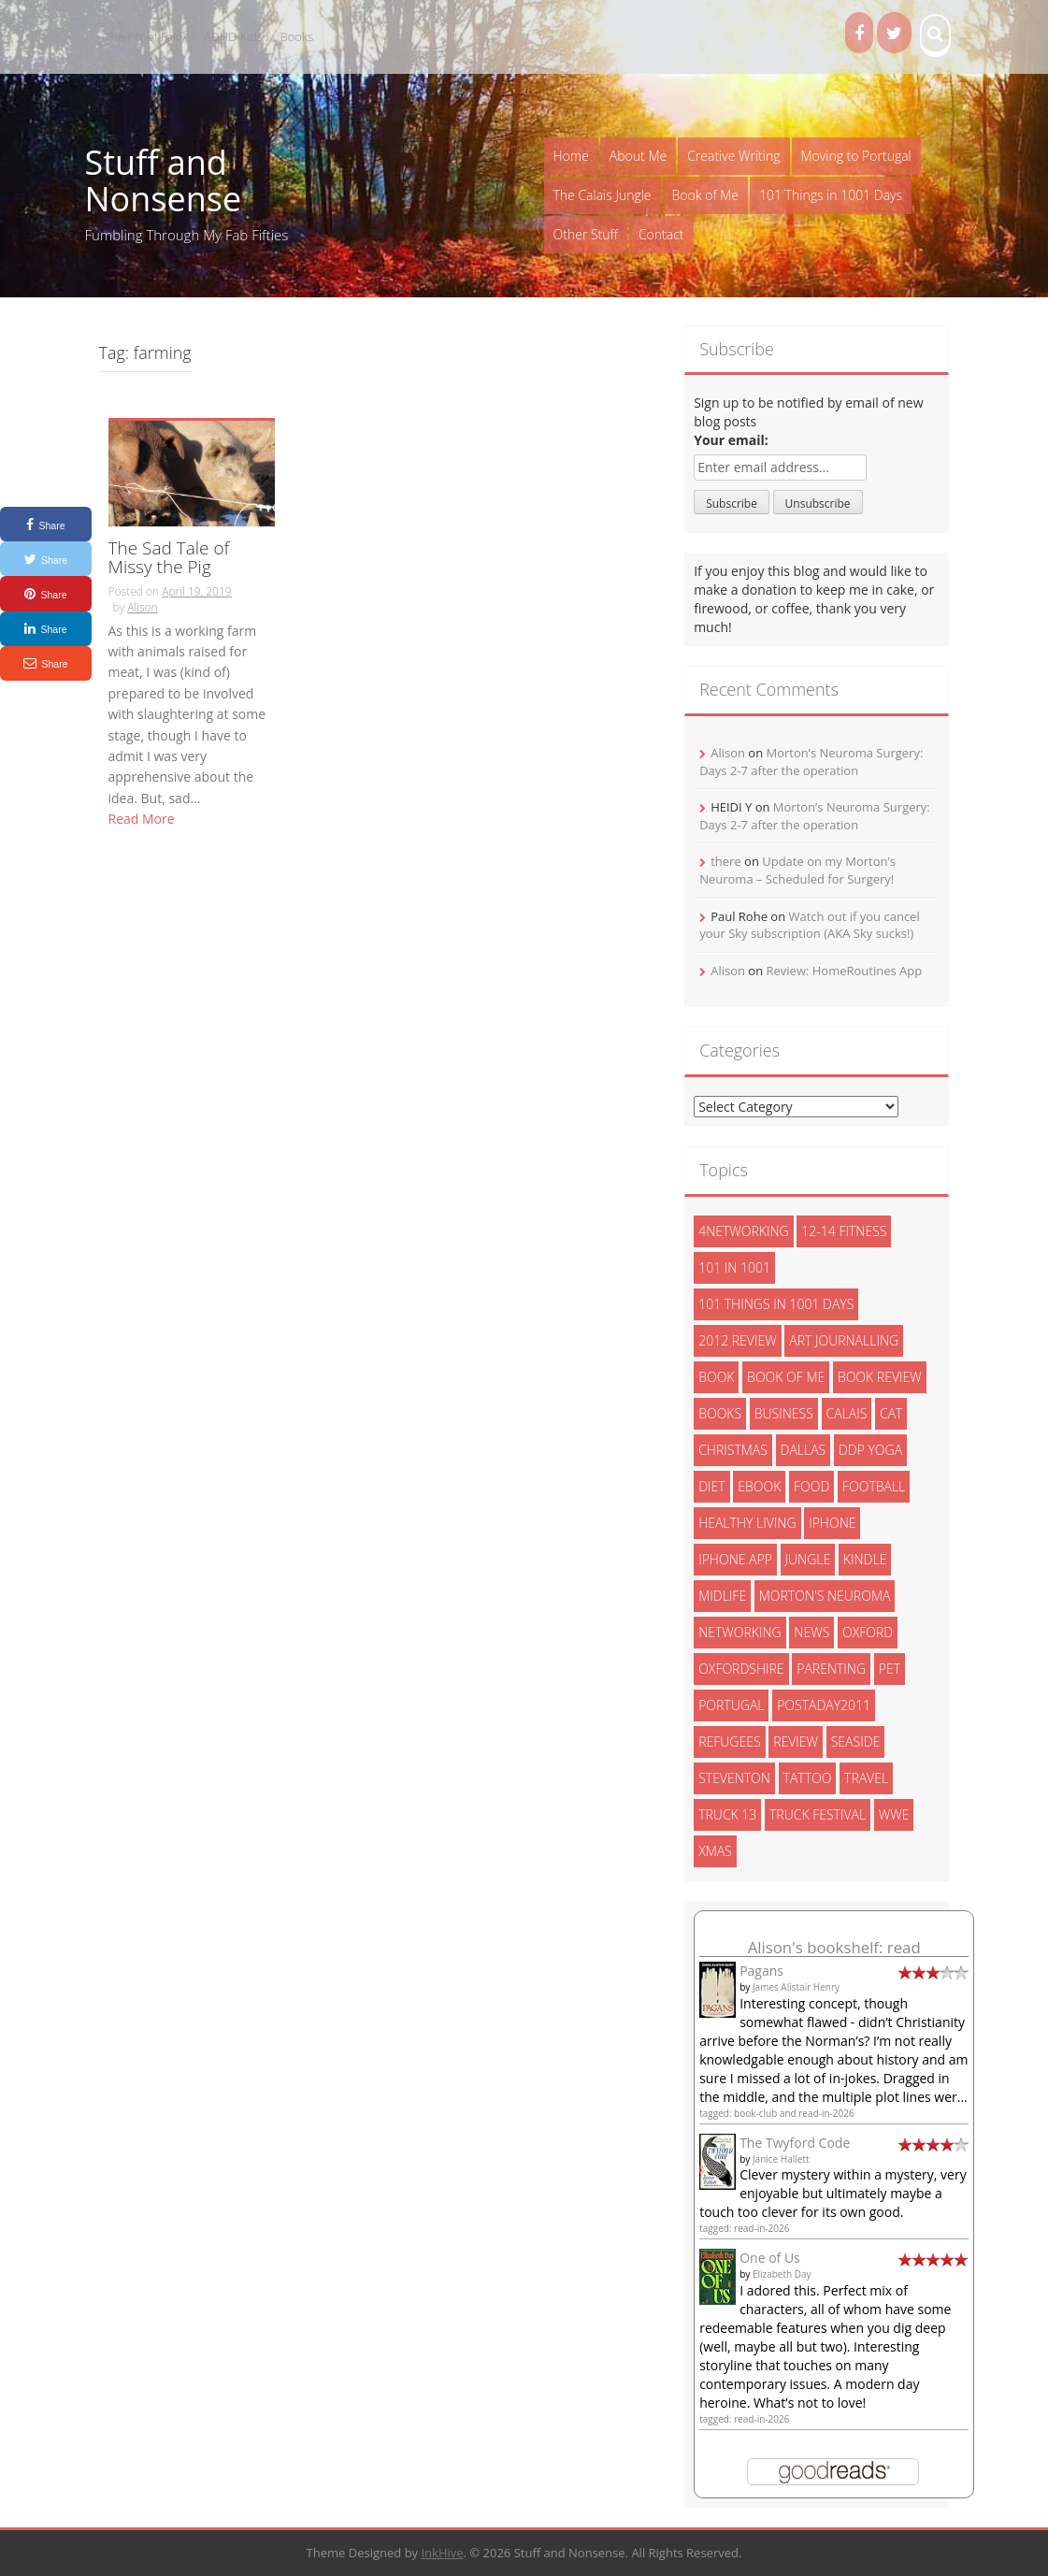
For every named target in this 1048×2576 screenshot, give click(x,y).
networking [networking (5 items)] (740, 1632)
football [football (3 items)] (873, 1486)
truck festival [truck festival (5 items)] (817, 1814)
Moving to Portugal (856, 156)
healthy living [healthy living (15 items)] (747, 1523)
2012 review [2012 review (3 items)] (737, 1340)
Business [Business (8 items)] (783, 1413)
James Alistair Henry (796, 1986)
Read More (141, 818)
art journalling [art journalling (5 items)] (843, 1340)
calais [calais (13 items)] (847, 1413)
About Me (638, 156)
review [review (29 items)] (795, 1741)
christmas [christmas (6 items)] (733, 1450)
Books (297, 36)
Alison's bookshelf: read (834, 1947)
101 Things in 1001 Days (830, 195)
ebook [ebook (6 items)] (759, 1486)
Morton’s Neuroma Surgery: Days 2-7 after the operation (811, 761)
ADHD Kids (233, 36)
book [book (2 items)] (716, 1377)
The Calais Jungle (602, 195)
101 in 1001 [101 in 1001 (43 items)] (734, 1267)
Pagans (761, 1970)
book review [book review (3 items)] (880, 1377)
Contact (661, 234)
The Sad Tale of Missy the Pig (169, 559)
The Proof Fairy (146, 36)
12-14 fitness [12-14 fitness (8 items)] (843, 1231)
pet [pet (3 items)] (889, 1668)
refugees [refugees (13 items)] (729, 1741)
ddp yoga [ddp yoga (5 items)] (870, 1450)
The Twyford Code (794, 2142)
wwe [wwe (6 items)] (894, 1814)
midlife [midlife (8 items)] (722, 1596)
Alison (142, 607)
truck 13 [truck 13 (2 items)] (727, 1814)
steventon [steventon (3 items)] (734, 1778)
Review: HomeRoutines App (844, 970)
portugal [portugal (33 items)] (731, 1705)
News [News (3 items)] (811, 1632)
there (726, 861)
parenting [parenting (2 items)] (831, 1668)
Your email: (731, 440)
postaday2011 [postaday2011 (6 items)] (823, 1705)
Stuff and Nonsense (163, 181)
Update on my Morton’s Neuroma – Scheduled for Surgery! (797, 870)
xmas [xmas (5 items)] (715, 1851)
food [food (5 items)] (811, 1486)
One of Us (769, 2258)
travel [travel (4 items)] (866, 1778)
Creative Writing (733, 156)
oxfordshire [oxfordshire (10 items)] (740, 1668)
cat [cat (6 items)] (891, 1413)
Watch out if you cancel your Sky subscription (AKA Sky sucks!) (809, 925)
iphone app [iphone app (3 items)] (735, 1559)
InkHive (442, 2552)
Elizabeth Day (782, 2274)
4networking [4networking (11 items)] (743, 1231)
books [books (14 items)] (719, 1413)
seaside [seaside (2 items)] (856, 1741)
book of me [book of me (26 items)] (786, 1377)
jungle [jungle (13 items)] (808, 1559)
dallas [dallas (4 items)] (803, 1450)
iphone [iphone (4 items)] (832, 1523)
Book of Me (705, 195)
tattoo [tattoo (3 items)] (807, 1778)
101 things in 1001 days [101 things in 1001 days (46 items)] (776, 1304)
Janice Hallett (781, 2159)
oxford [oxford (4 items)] (867, 1632)
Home (571, 156)
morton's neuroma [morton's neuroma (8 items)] (825, 1596)
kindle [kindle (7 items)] (865, 1559)
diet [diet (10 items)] (711, 1486)
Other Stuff (585, 234)
